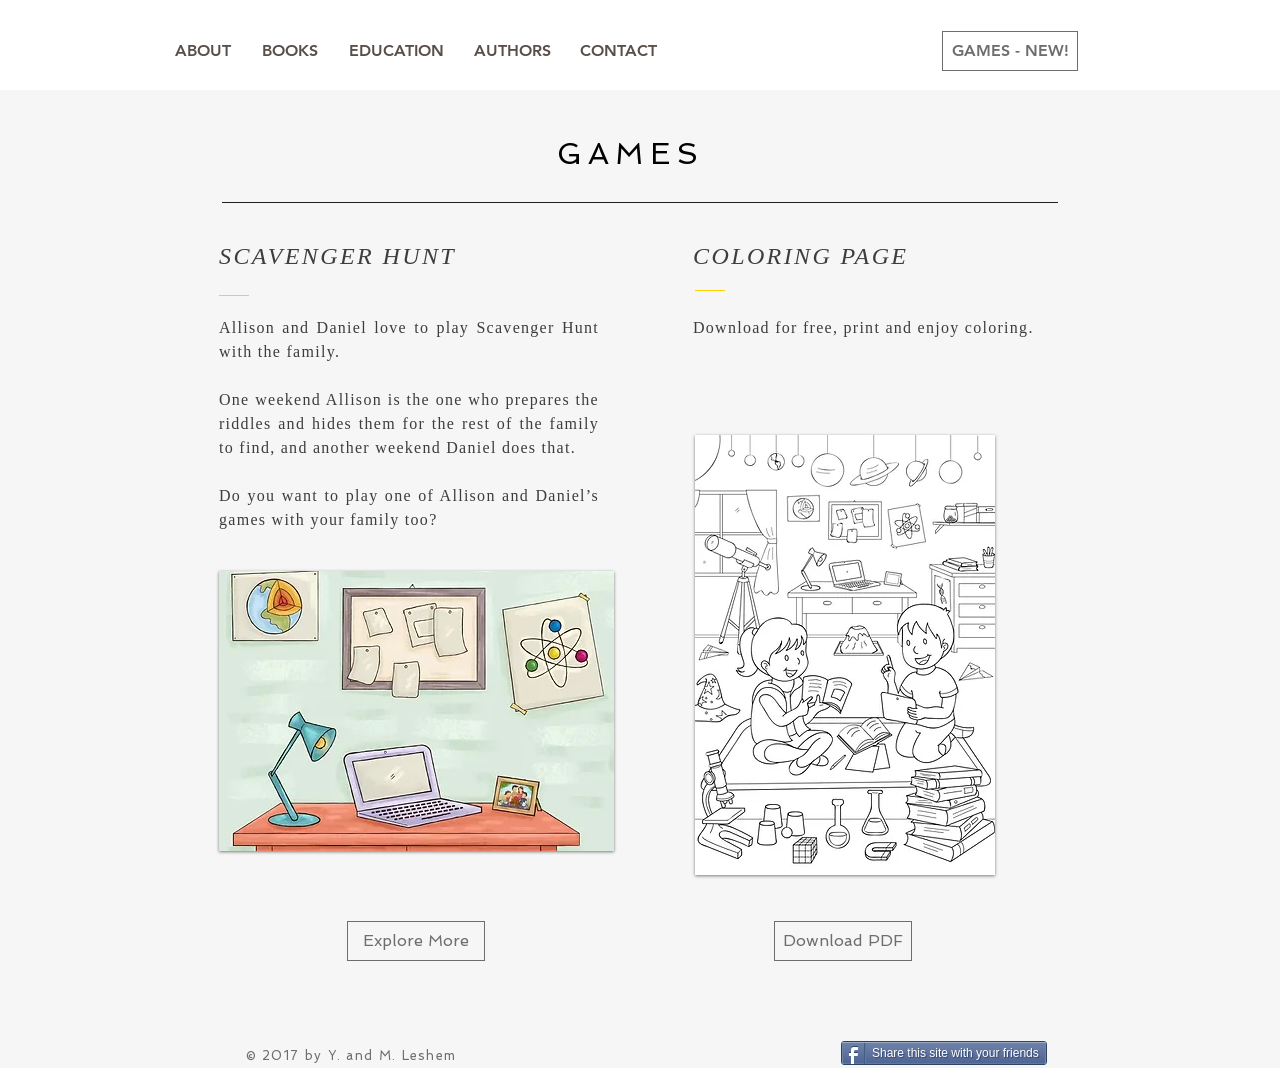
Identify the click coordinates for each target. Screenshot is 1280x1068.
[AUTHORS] (512, 51)
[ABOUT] (203, 51)
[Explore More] (416, 941)
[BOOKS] (290, 51)
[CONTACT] (618, 51)
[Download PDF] (843, 941)
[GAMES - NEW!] (1010, 51)
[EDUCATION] (396, 51)
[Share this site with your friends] (944, 1053)
